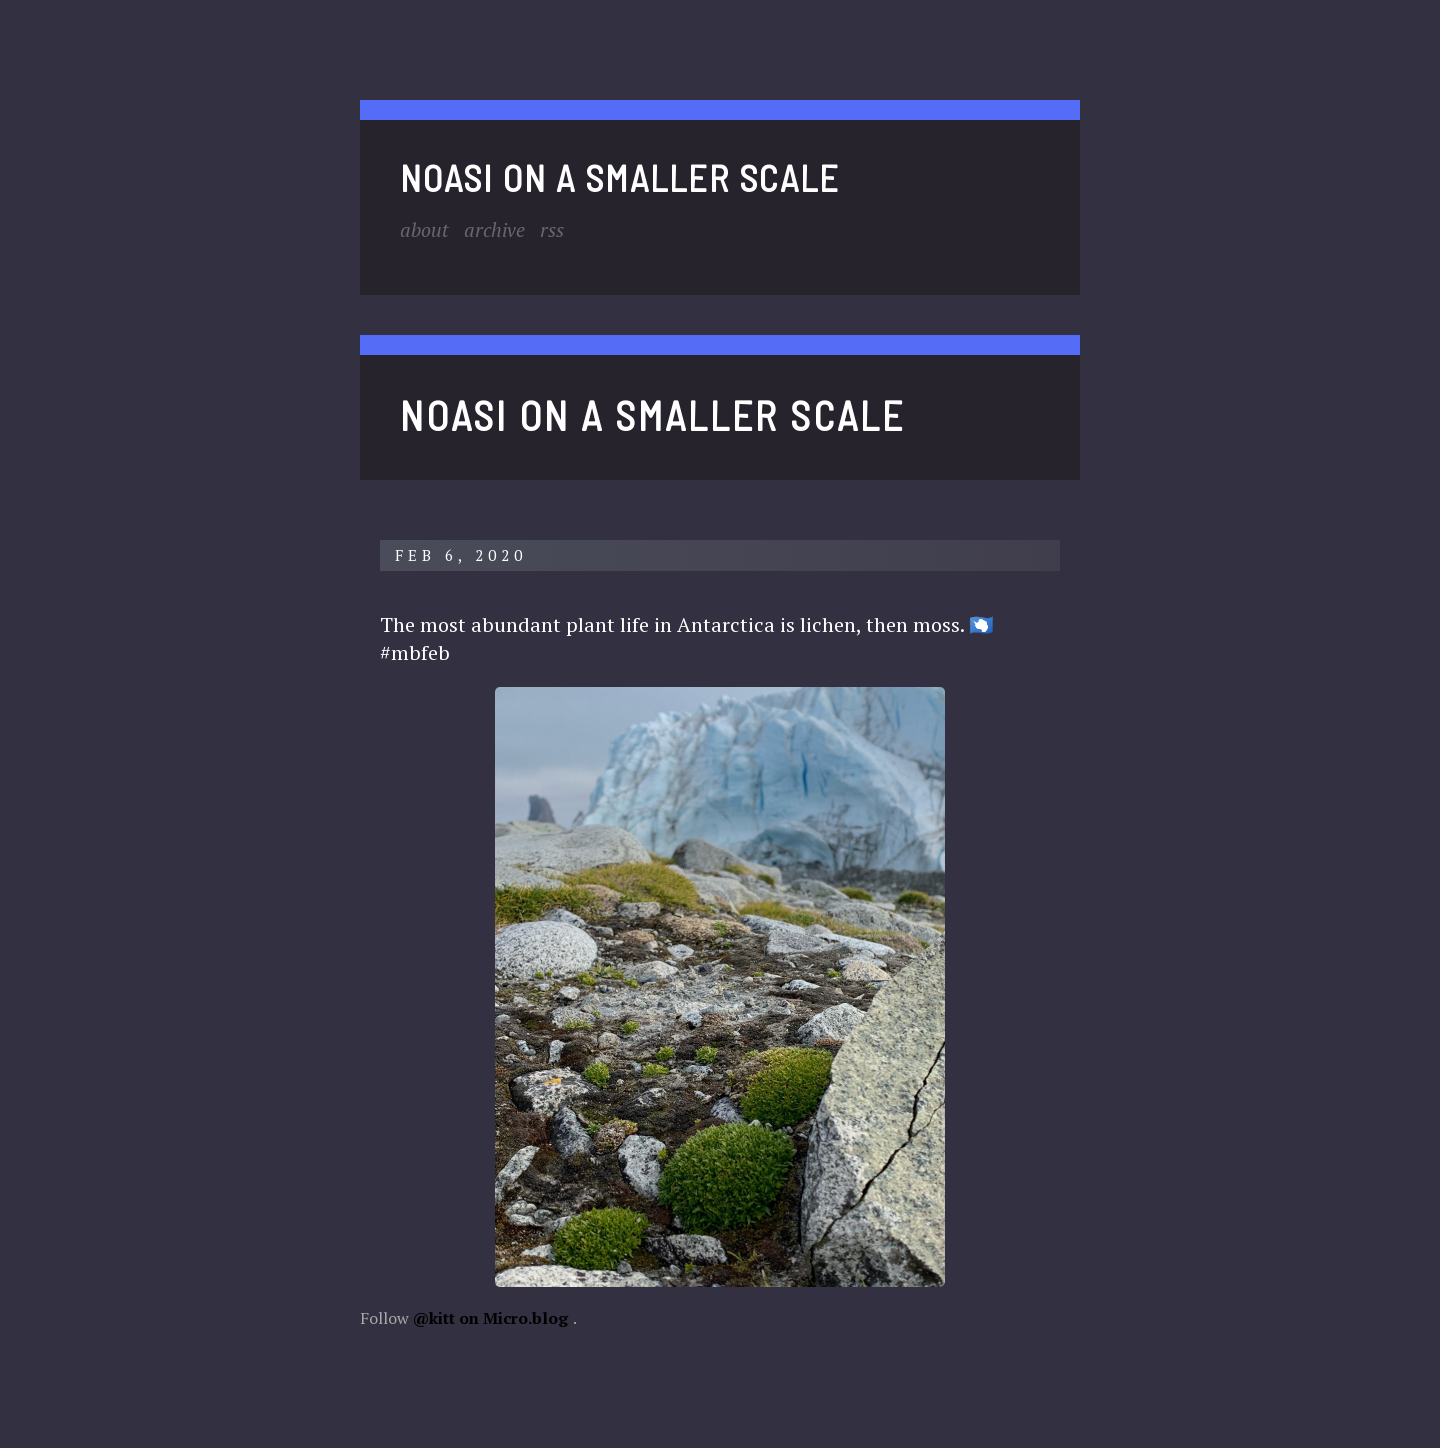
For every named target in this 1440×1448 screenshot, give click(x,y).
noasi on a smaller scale (620, 177)
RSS (555, 229)
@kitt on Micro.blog (490, 1317)
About (425, 229)
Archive (496, 229)
